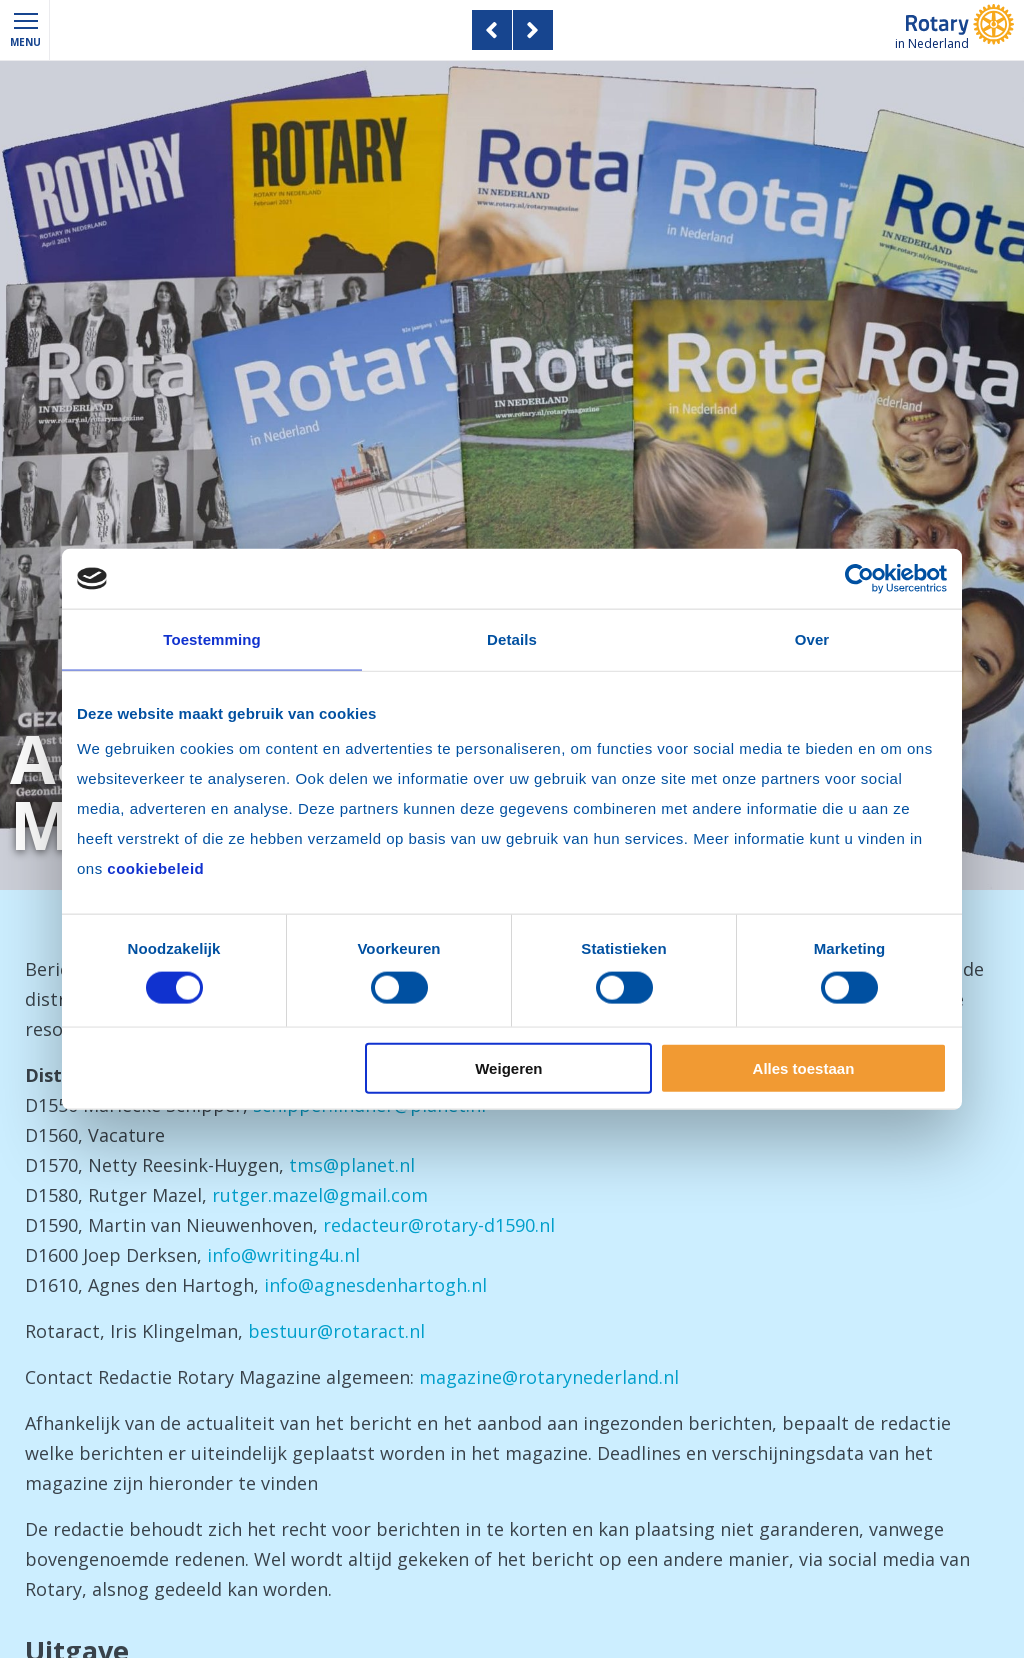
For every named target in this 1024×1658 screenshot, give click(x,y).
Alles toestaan (804, 1067)
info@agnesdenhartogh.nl (375, 1285)
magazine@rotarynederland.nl (549, 1377)
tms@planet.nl (352, 1165)
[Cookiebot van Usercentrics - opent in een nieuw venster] (859, 579)
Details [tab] (512, 639)
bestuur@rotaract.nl (336, 1331)
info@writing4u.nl (283, 1255)
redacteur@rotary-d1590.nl (439, 1225)
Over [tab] (812, 639)
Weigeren (508, 1067)
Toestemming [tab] (212, 639)
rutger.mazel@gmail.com (320, 1195)
